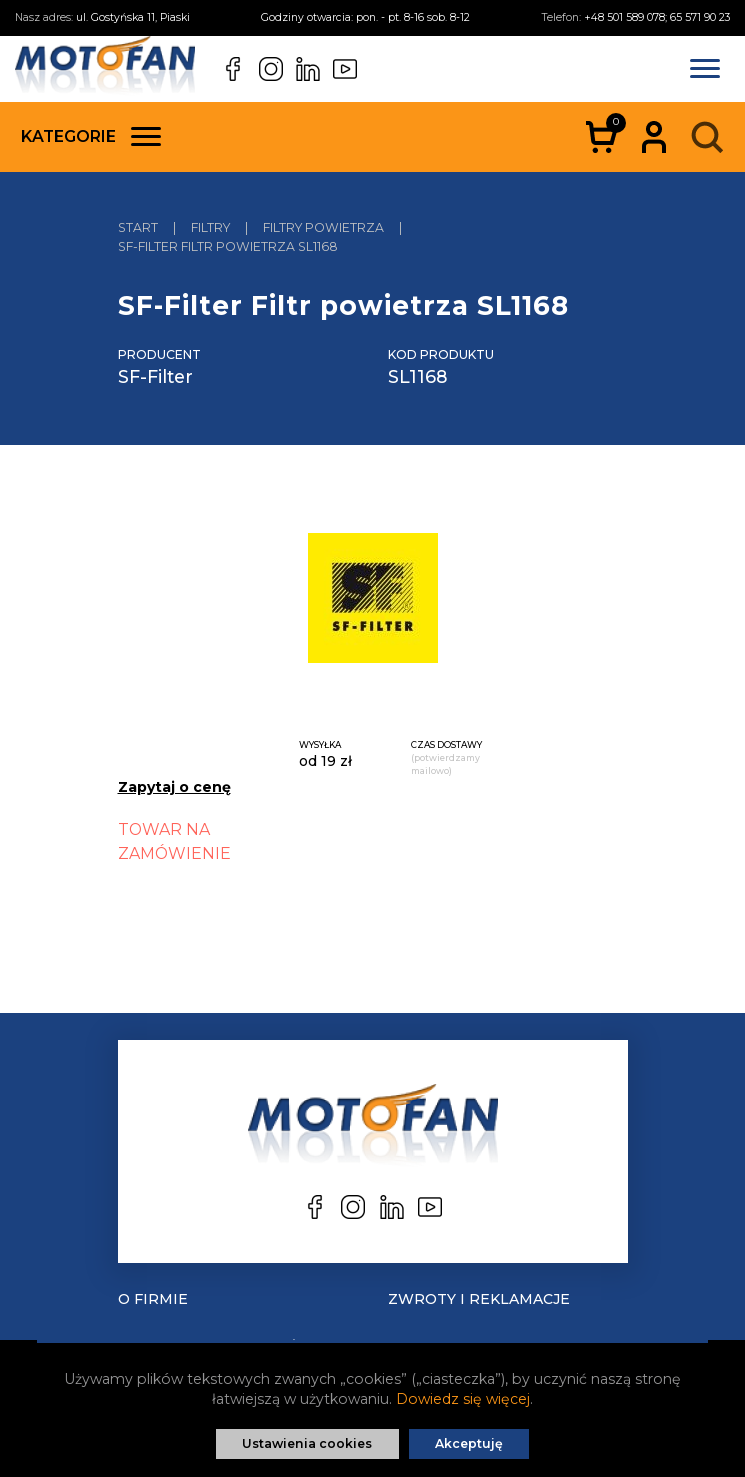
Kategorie (91, 136)
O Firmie (153, 1299)
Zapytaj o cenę (174, 787)
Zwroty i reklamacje (479, 1299)
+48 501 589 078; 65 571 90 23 (657, 17)
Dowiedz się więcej (463, 1399)
